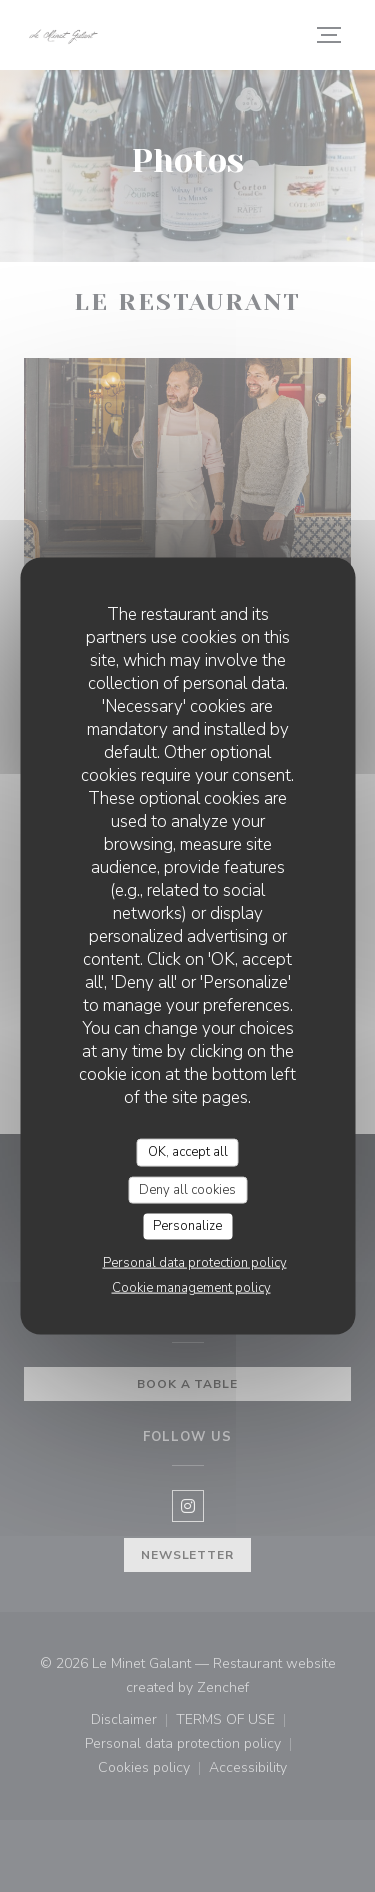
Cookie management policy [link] (191, 1287)
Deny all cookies (187, 1189)
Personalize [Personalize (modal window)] (187, 1226)
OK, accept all (188, 1152)
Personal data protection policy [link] (195, 1262)
